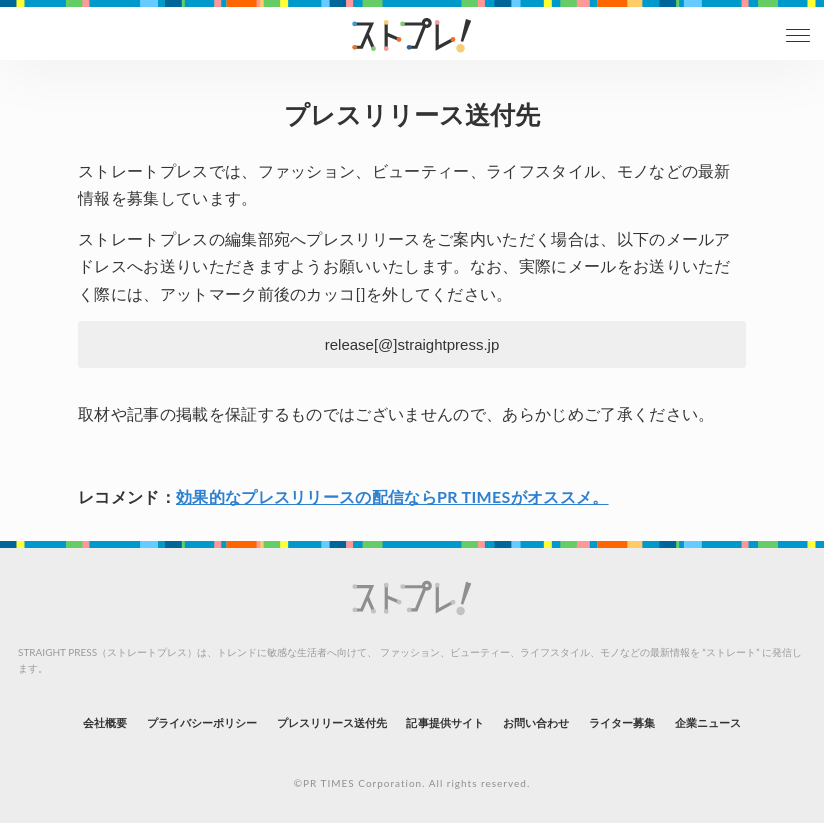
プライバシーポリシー (202, 722)
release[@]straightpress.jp (412, 344)
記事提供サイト (444, 722)
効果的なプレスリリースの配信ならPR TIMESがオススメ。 (392, 496)
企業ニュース (708, 722)
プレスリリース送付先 (332, 722)
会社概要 (105, 722)
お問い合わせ (536, 722)
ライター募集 (622, 722)
